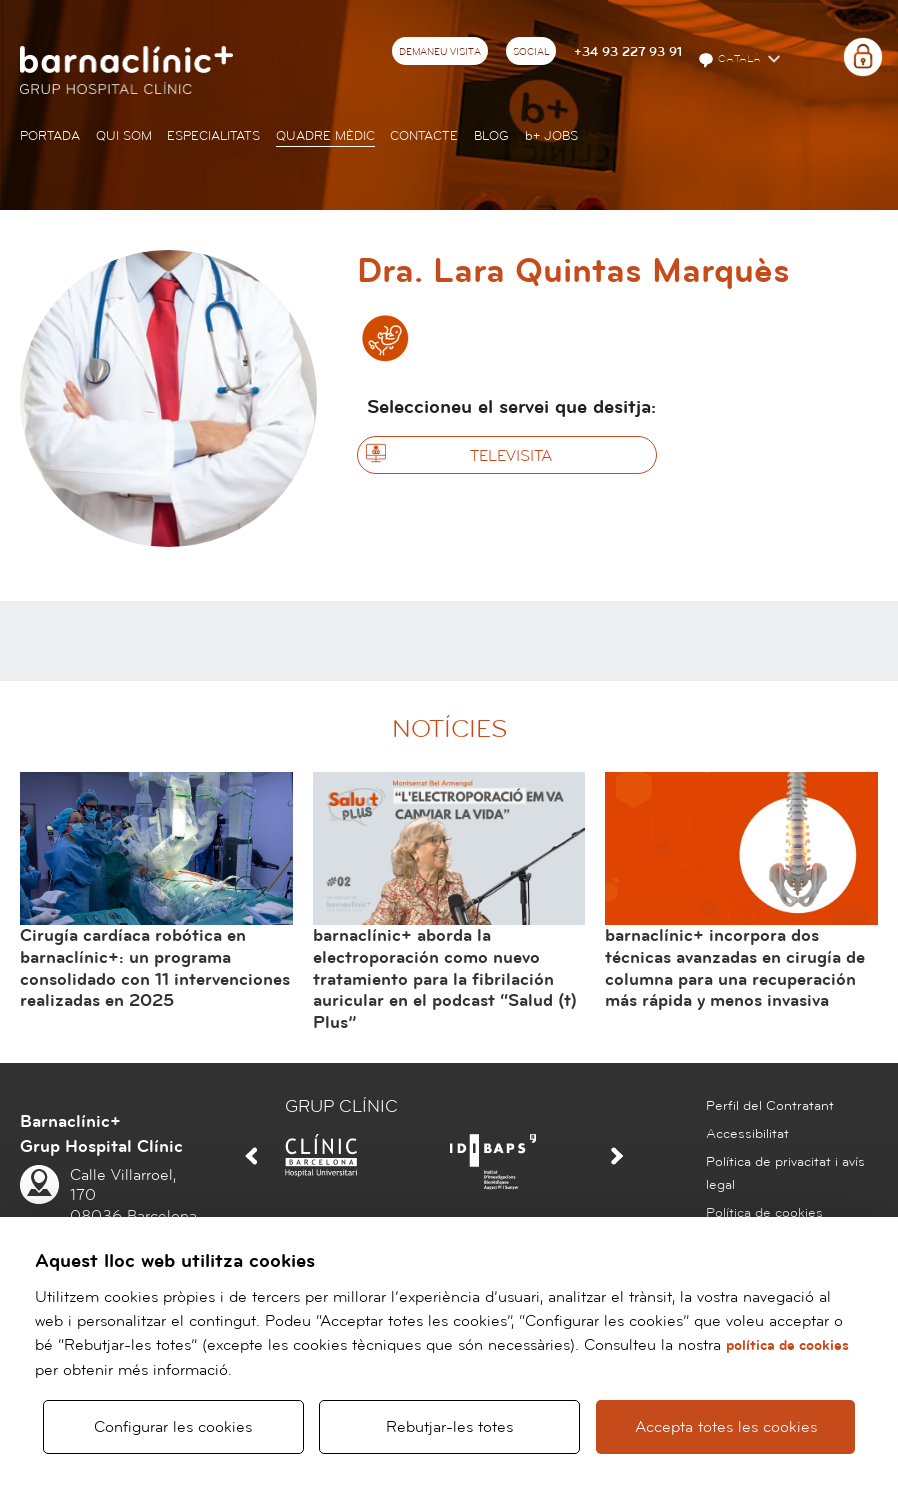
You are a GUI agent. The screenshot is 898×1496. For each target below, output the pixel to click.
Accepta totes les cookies (725, 1418)
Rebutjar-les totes (449, 1418)
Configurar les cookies (173, 1418)
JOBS (551, 136)
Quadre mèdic (325, 136)
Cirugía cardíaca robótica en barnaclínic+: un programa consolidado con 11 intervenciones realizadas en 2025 (155, 968)
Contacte (424, 136)
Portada (50, 136)
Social (531, 52)
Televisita (511, 456)
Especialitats (213, 136)
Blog (491, 136)
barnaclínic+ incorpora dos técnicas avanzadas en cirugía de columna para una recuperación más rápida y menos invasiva (735, 968)
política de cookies (787, 1327)
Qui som (124, 136)
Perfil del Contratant (770, 1106)
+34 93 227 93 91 (628, 52)
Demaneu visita (440, 52)
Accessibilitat (747, 1134)
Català (731, 60)
